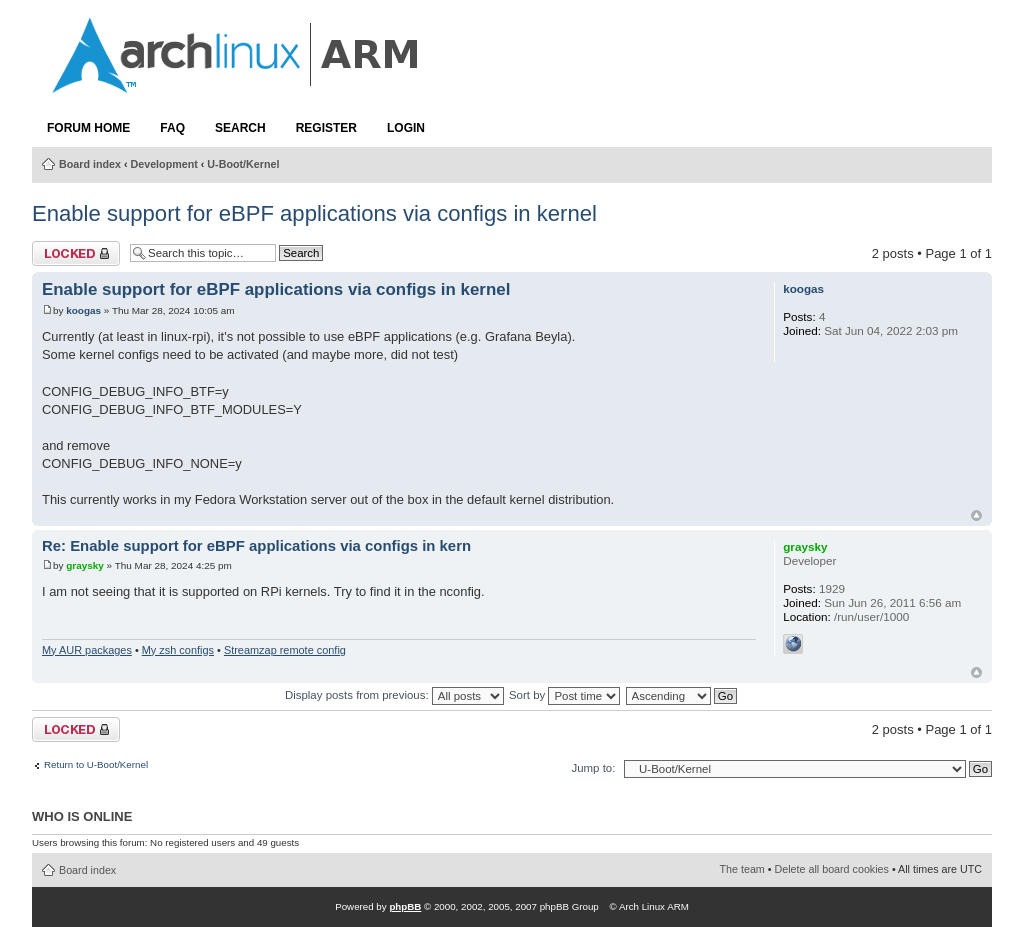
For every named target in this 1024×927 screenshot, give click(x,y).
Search (240, 128)
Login (406, 128)
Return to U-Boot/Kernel (96, 765)
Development (164, 164)
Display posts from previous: (394, 695)
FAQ (172, 128)
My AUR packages (87, 650)
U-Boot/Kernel (243, 164)
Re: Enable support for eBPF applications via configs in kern (256, 546)
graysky (85, 565)
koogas (83, 310)
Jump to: (593, 768)
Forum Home (88, 128)
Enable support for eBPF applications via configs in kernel (314, 213)
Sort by (564, 695)
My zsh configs (178, 650)
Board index (90, 164)
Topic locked (76, 253)
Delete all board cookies (832, 869)
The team (742, 869)
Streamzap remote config (285, 650)
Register (326, 128)
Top (976, 515)
